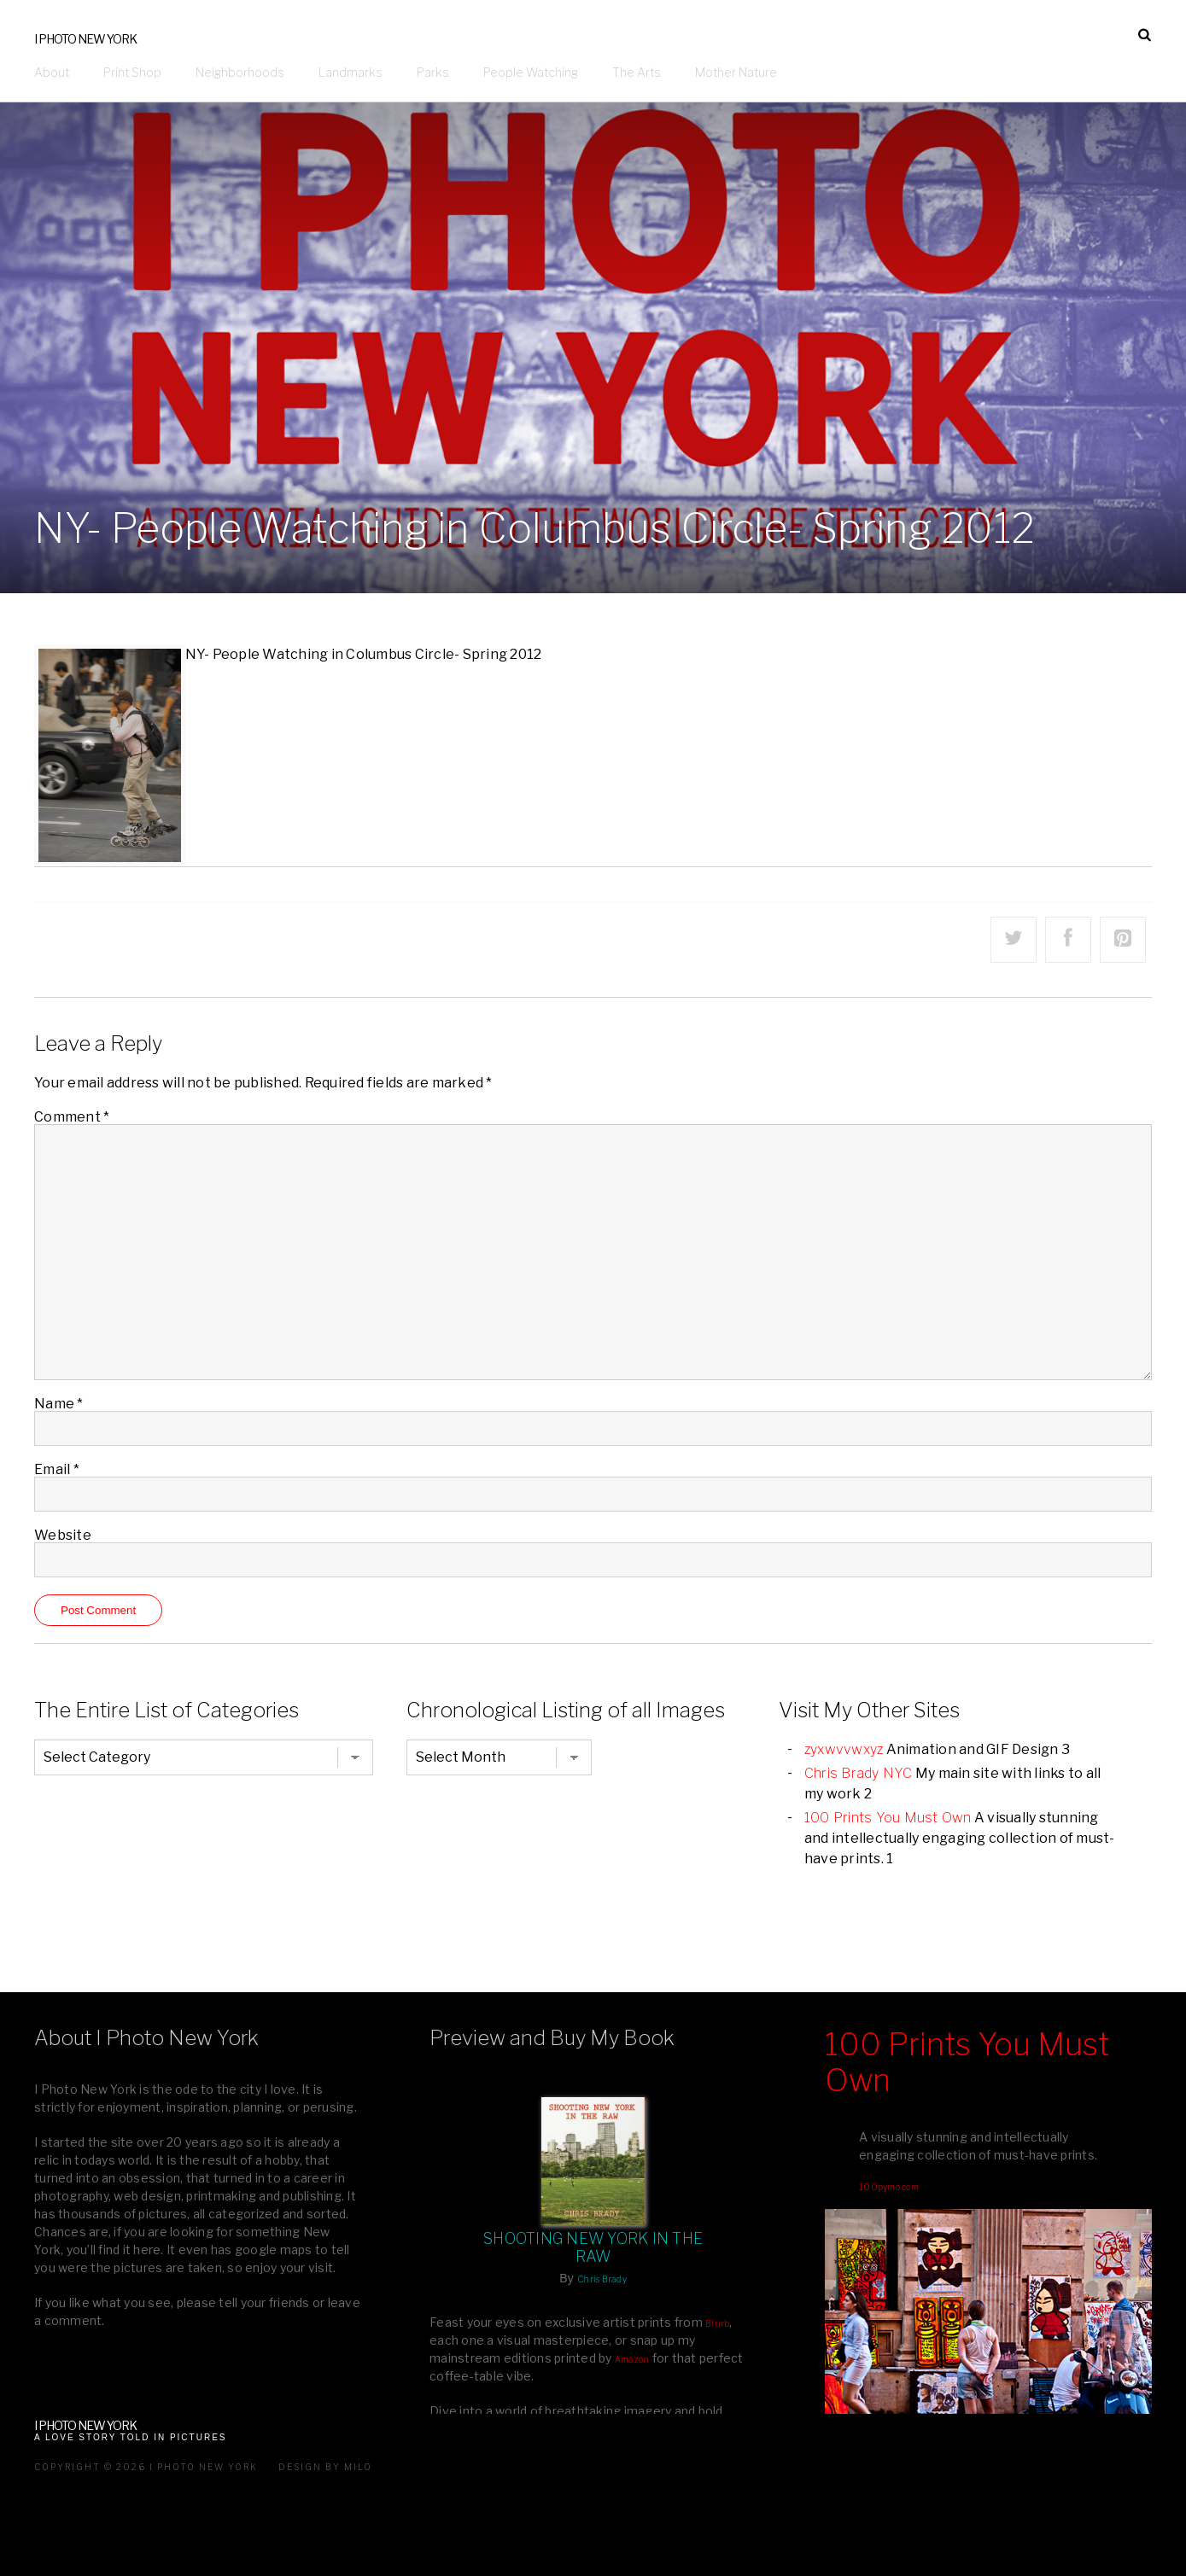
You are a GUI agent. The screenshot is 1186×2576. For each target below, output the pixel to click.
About (51, 72)
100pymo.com (889, 2187)
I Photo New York (85, 39)
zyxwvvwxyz (844, 1749)
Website (62, 1535)
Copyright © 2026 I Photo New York (146, 2467)
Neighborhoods (240, 72)
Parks (433, 72)
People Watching (530, 72)
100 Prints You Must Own (888, 1818)
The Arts (636, 72)
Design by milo (325, 2467)
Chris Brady (602, 2279)
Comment (71, 1117)
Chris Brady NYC (858, 1773)
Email (56, 1469)
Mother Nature (736, 72)
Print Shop (132, 72)
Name (59, 1404)
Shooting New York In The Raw (593, 2247)
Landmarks (350, 72)
